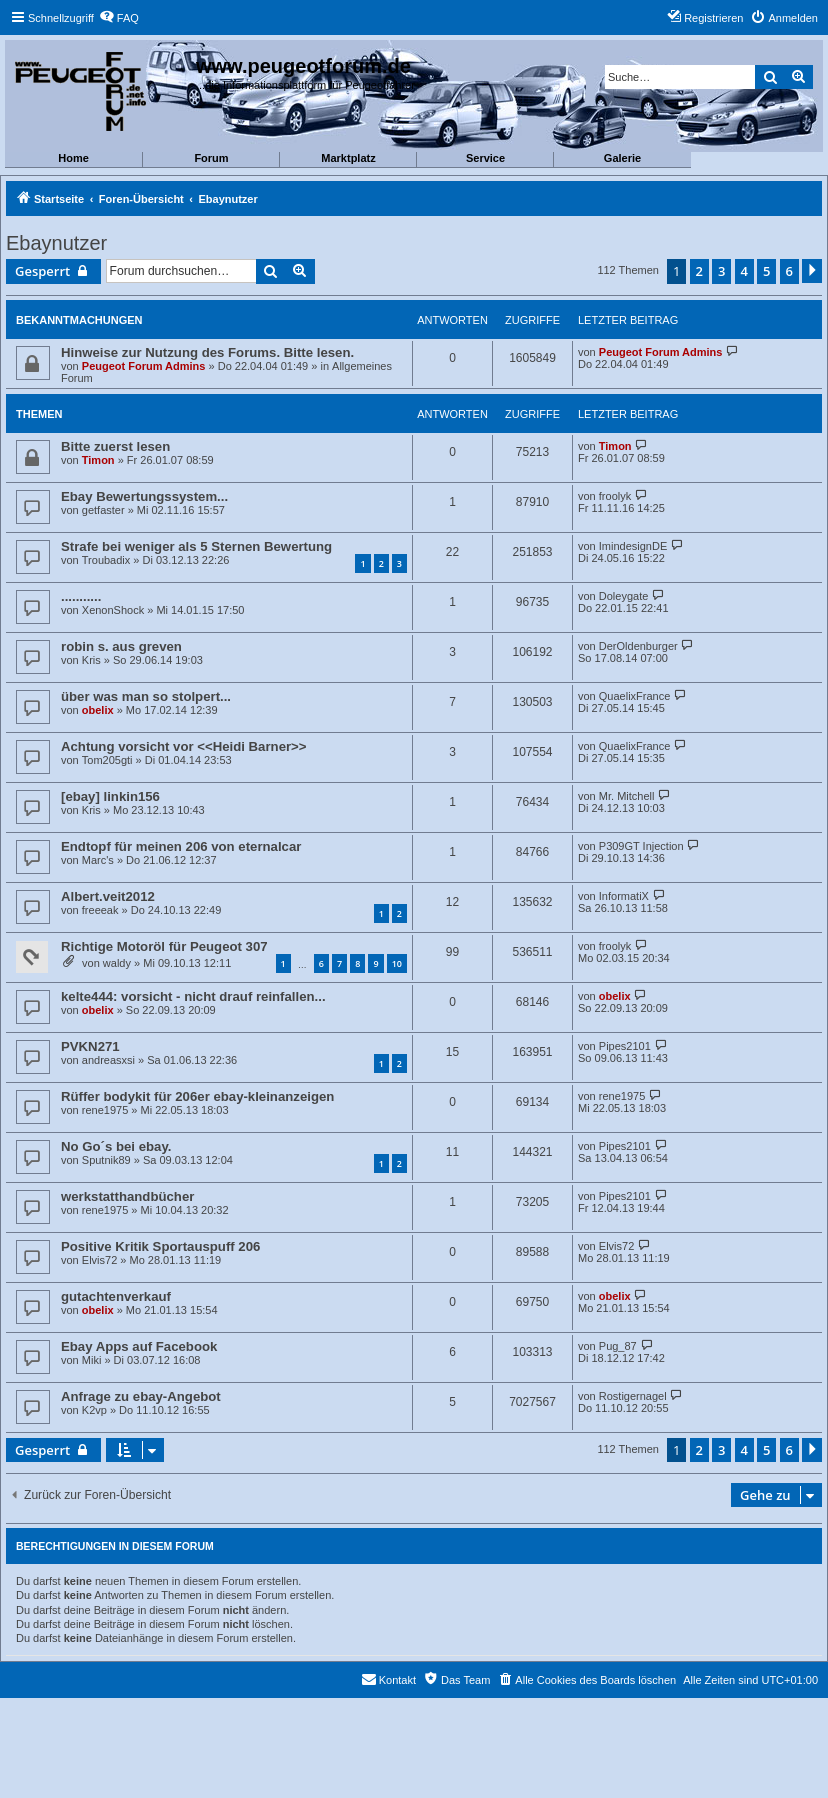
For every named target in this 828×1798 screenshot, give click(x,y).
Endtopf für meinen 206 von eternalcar (181, 846)
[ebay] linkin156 (110, 796)
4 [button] (744, 271)
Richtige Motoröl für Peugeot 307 (164, 946)
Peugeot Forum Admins (144, 366)
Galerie (622, 158)
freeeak (100, 910)
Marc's (98, 860)
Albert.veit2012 (108, 896)
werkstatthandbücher (127, 1196)
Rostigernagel (633, 1396)
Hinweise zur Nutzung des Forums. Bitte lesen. (207, 352)
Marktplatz (348, 158)
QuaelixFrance (635, 696)
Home (73, 158)
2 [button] (699, 271)
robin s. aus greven (121, 646)
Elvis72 (99, 1260)
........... (81, 596)
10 (397, 963)
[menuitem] (119, 18)
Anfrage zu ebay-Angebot (141, 1396)
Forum (211, 158)
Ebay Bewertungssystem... (144, 496)
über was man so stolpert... (146, 696)
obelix (98, 710)
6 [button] (789, 271)
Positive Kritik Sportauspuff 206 (160, 1246)
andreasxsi (108, 1060)
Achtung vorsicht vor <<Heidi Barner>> (184, 746)
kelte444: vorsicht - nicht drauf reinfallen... (193, 996)
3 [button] (721, 271)
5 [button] (766, 271)
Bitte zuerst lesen (115, 446)
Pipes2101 (625, 1046)
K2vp (94, 1410)
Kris (91, 660)
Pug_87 (618, 1346)
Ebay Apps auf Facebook (139, 1346)
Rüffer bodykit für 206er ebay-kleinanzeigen (197, 1096)
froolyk (615, 496)
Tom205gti (107, 760)
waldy (117, 963)
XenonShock (113, 610)
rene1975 (105, 1110)
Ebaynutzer (56, 243)
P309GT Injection (641, 846)
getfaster (103, 510)
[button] (812, 271)
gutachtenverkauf (116, 1296)
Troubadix (106, 560)
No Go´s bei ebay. (116, 1146)
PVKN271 (90, 1046)
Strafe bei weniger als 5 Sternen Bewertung (196, 546)
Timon (98, 460)
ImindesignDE (633, 546)
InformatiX (624, 896)
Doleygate (624, 596)
